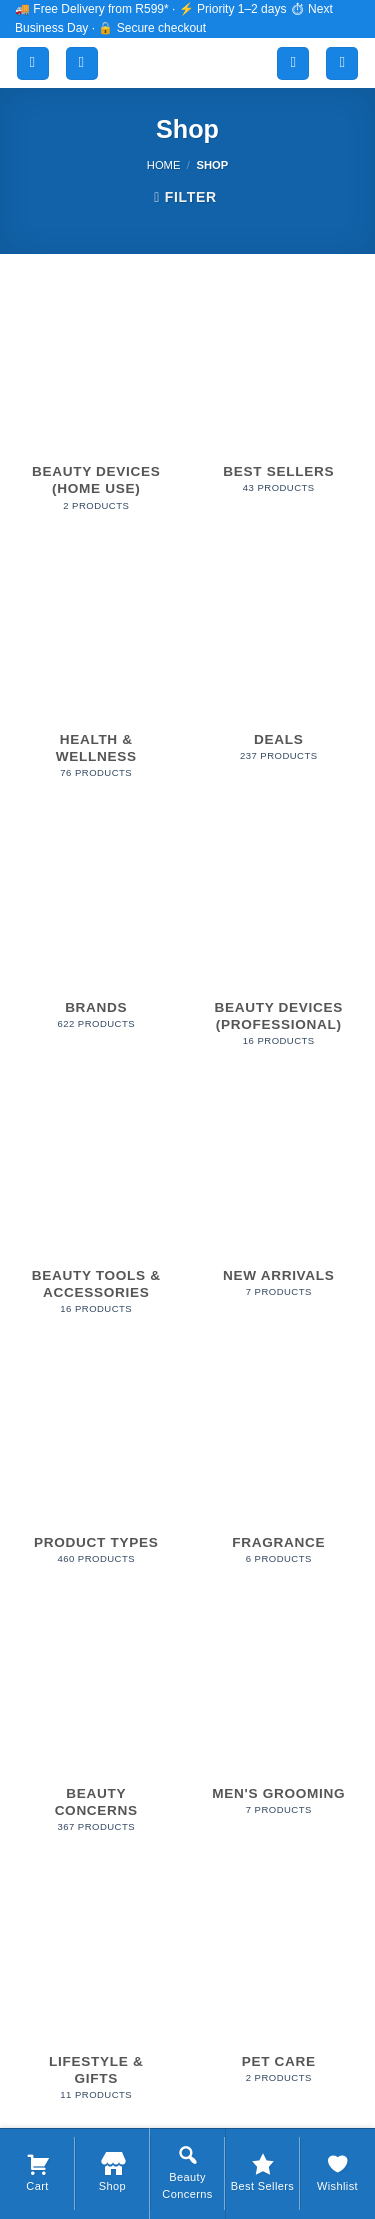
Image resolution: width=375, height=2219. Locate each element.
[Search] (82, 63)
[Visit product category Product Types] (96, 1470)
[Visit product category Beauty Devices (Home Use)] (96, 408)
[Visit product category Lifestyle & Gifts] (96, 1997)
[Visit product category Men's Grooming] (278, 1720)
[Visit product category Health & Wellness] (96, 675)
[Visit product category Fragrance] (278, 1470)
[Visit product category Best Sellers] (278, 399)
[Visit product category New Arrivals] (278, 1202)
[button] (33, 63)
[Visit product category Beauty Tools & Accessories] (96, 1211)
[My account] (293, 63)
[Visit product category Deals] (278, 666)
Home (164, 165)
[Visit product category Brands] (96, 934)
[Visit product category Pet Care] (278, 1988)
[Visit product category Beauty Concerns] (96, 1729)
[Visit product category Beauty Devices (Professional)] (278, 943)
